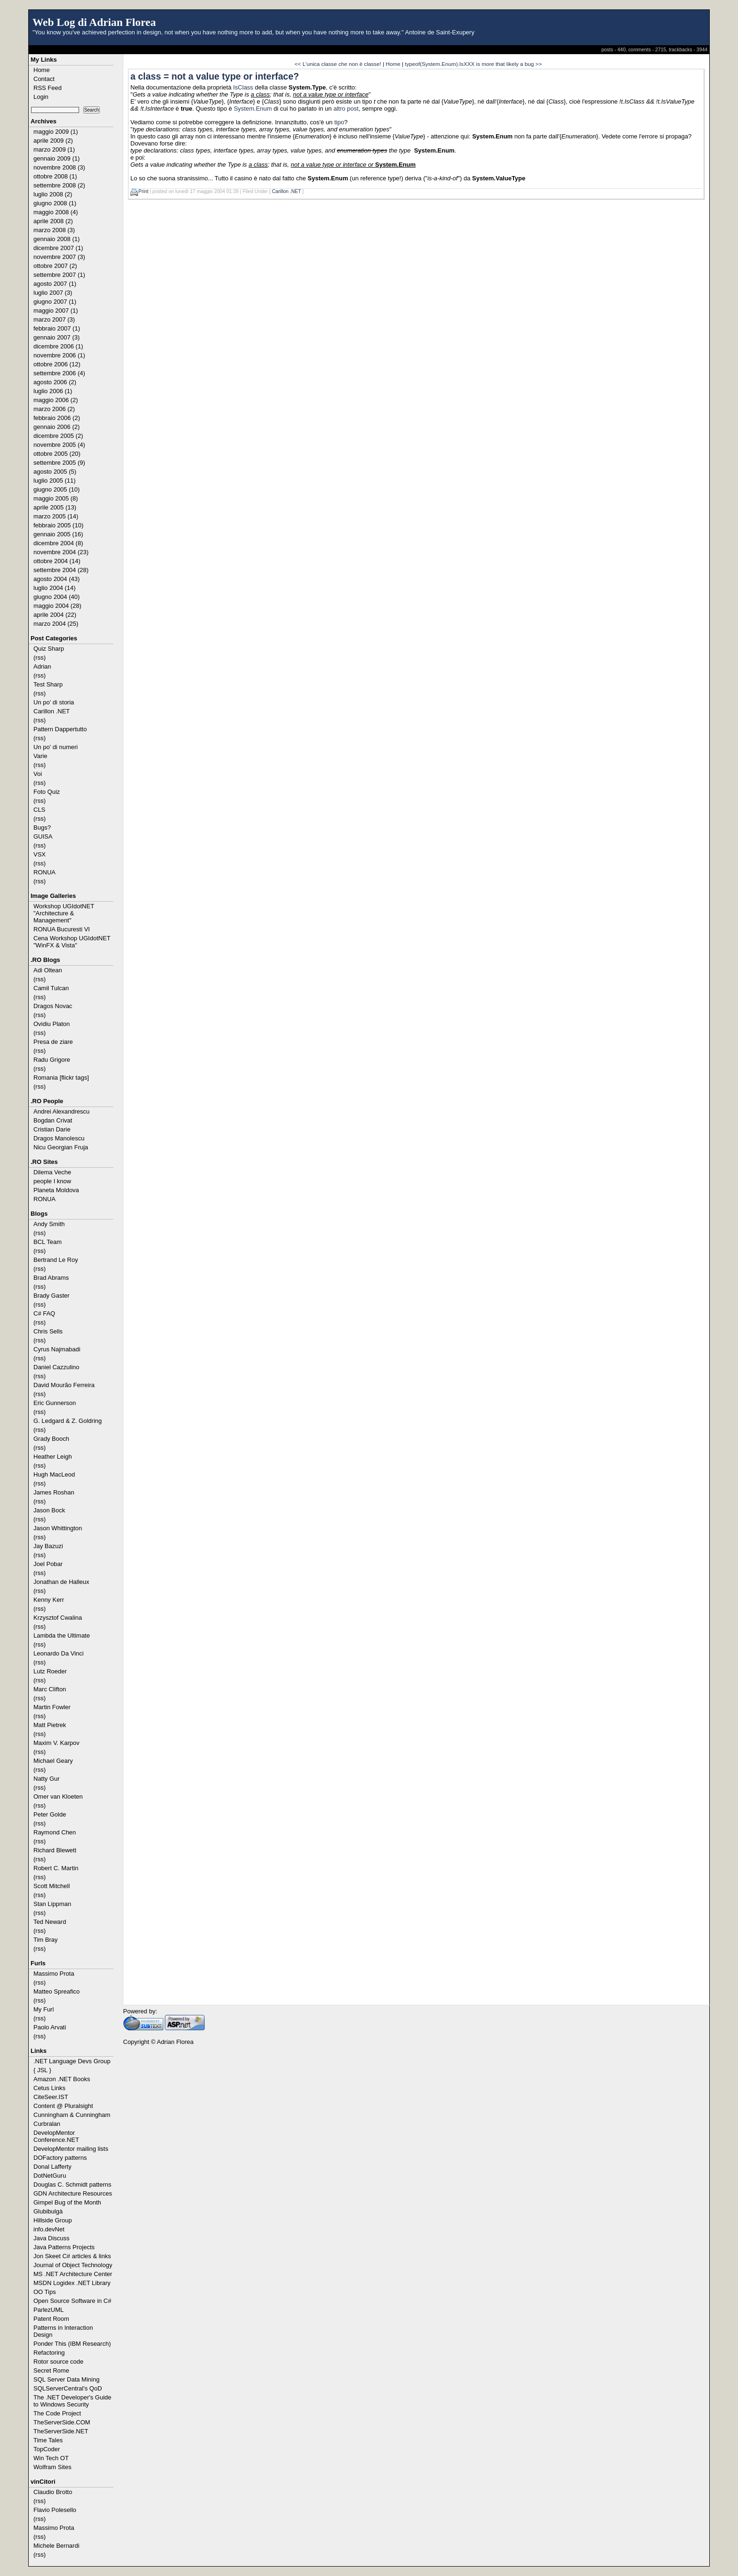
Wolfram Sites (52, 2467)
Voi (37, 773)
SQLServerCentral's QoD (67, 2388)
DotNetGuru (49, 2175)
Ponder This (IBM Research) (72, 2343)
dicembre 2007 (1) (58, 247)
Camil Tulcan (51, 988)
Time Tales (48, 2440)
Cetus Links (49, 2087)
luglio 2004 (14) (54, 587)
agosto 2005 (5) (54, 471)
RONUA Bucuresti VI (61, 929)
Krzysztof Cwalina (57, 1617)
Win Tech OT (51, 2458)
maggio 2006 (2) (55, 400)
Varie (40, 755)
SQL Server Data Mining (66, 2379)
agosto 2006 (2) (54, 382)
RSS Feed (47, 87)
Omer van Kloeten (58, 1796)
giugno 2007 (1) (54, 301)
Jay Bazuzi (48, 1546)
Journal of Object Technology (72, 2265)
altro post (345, 108)
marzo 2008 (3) (54, 230)
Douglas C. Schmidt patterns (72, 2184)
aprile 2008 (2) (53, 221)
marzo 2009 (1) (54, 149)
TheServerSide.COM (61, 2422)
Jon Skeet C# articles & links (72, 2256)
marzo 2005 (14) (55, 516)
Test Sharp (48, 684)
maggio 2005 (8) (55, 498)
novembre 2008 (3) (59, 167)
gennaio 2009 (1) (56, 158)
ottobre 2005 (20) (56, 453)
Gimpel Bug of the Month (67, 2202)
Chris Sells (48, 1331)
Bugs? (42, 827)
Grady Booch (51, 1438)
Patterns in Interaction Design (63, 2331)
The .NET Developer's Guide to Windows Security (72, 2401)
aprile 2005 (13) (54, 507)
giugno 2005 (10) (56, 489)
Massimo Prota (53, 1973)
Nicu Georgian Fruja (60, 1147)
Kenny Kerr (48, 1599)
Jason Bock (49, 1510)
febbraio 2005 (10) (58, 525)
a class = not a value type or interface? (214, 76)
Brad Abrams (51, 1277)
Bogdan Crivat (52, 1120)
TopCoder (46, 2449)
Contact (44, 78)
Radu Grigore (51, 1059)
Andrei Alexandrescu (61, 1111)
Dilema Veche (52, 1172)
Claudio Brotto (52, 2491)
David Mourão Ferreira (64, 1385)
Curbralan (46, 2123)
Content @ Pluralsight (63, 2105)
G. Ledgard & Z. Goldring (67, 1420)
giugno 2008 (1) (54, 203)
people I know (52, 1181)
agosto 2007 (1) (54, 283)
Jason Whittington (57, 1528)
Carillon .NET (51, 711)
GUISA (42, 836)
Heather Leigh (52, 1456)
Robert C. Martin (55, 1868)
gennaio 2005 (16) (58, 534)
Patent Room (51, 2318)
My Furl (43, 2009)
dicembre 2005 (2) (58, 435)
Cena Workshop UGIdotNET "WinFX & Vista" (72, 942)
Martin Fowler (52, 1707)
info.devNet (48, 2229)
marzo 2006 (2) (54, 408)
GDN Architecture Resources (72, 2193)
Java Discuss (51, 2238)
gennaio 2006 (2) (56, 426)
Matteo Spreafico (56, 1991)
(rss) (39, 657)
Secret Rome (51, 2370)
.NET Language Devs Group (72, 2061)
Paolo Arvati (49, 2027)
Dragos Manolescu (58, 1138)
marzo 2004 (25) (55, 623)
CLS (39, 809)
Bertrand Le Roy (55, 1259)
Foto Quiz (46, 791)
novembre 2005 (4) (59, 444)
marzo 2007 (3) (54, 319)
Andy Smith (48, 1223)
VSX (39, 854)
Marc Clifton (49, 1689)
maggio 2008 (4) (55, 212)
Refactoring (48, 2352)
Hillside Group (52, 2220)
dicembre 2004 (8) (58, 543)
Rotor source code (58, 2361)
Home (41, 69)
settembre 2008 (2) (59, 185)
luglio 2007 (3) (52, 292)
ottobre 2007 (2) (55, 265)
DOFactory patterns (60, 2157)
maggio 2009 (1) (55, 131)
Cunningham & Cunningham (71, 2114)
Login (40, 96)
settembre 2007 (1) (59, 274)
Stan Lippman (52, 1903)
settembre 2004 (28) (60, 569)
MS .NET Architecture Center (72, 2273)
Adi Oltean (47, 970)
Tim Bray (45, 1939)
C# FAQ (44, 1313)
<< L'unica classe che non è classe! (338, 64)
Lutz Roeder (50, 1671)
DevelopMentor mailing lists (70, 2148)
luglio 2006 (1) (52, 391)
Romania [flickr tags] (61, 1077)
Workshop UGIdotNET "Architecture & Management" (63, 913)
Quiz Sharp (48, 648)
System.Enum (253, 108)
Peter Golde (49, 1814)
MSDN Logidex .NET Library (72, 2282)
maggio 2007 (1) (55, 310)
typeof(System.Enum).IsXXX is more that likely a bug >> (473, 64)
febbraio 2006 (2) (56, 417)
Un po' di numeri (55, 747)
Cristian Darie (52, 1129)
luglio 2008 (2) (52, 194)
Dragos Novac (52, 1005)
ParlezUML (48, 2309)
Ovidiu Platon (51, 1023)
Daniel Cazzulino (56, 1367)
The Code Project (57, 2413)
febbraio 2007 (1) (56, 328)
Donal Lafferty (52, 2166)
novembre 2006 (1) (59, 355)
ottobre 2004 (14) (56, 561)
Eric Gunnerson (54, 1402)
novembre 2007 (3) (59, 256)
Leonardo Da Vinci (58, 1653)
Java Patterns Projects (64, 2247)
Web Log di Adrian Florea (94, 22)
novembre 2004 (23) (60, 552)
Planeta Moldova (56, 1190)
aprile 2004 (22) (54, 614)
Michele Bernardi (56, 2545)
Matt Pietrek (49, 1724)
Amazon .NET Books (61, 2079)
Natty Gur (46, 1778)
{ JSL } (42, 2070)
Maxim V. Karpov (56, 1742)
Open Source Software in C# (72, 2300)
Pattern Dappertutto (60, 729)
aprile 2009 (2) (53, 140)
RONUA (44, 872)
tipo (339, 122)
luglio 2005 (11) (54, 480)
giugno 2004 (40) (56, 596)
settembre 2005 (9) (59, 462)
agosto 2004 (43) (56, 578)
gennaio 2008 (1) (56, 238)
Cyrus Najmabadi (56, 1349)
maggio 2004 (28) (57, 605)
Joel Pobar (48, 1563)
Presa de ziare (53, 1041)
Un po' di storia (53, 702)
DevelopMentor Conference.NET (56, 2136)
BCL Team (47, 1241)
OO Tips (44, 2291)
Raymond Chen (54, 1832)
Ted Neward (49, 1921)
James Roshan (53, 1492)
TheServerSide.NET (60, 2431)
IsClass (243, 87)
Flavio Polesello (54, 2509)
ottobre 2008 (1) (55, 176)
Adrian (42, 666)
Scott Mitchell (51, 1886)
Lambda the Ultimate (61, 1635)
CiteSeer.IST (50, 2096)
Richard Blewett (54, 1850)
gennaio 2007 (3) (56, 337)
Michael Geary (53, 1760)
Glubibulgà (48, 2211)
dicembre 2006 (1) (58, 346)
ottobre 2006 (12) (56, 364)
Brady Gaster (51, 1295)
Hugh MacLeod (54, 1474)
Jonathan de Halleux (61, 1581)
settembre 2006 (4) (59, 373)
